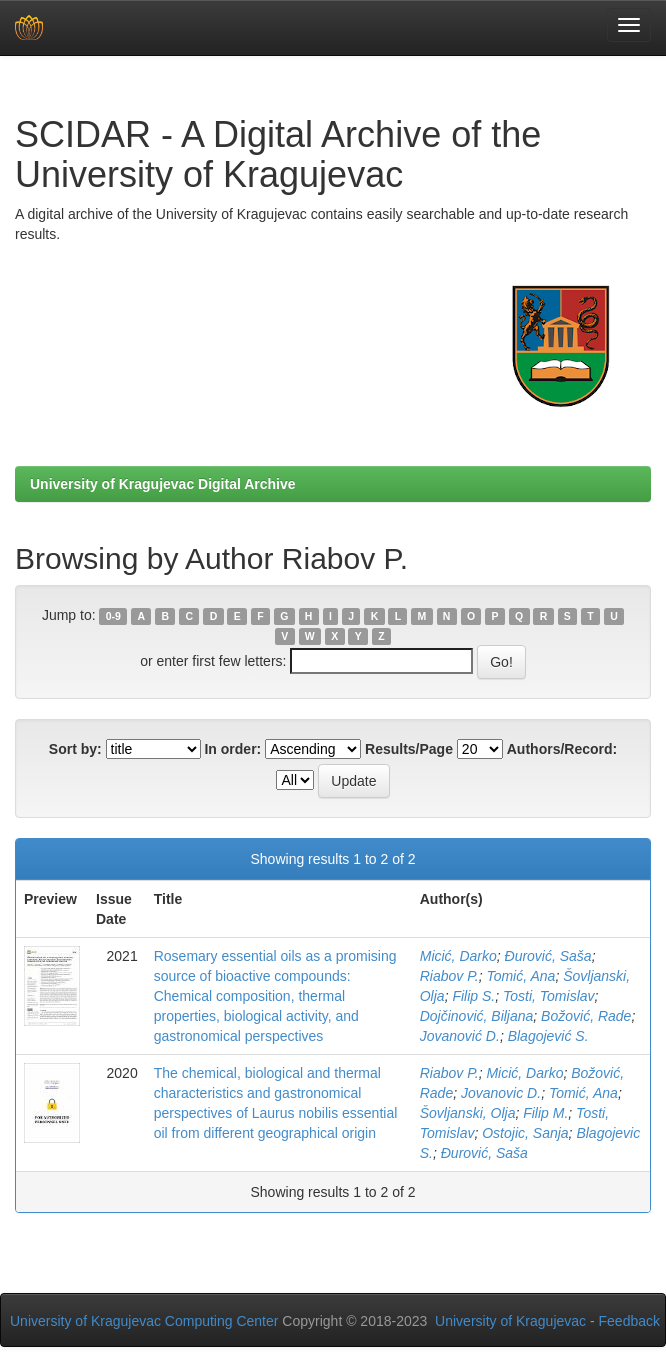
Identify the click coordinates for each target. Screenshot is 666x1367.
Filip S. (473, 996)
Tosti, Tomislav (549, 996)
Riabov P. (449, 976)
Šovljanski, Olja (468, 1113)
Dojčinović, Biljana (477, 1016)
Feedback (629, 1321)
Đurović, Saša (548, 956)
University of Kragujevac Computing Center (144, 1321)
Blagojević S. (548, 1036)
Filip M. (545, 1113)
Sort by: (75, 749)
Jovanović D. (460, 1036)
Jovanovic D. (501, 1093)
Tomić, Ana (520, 976)
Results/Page (409, 749)
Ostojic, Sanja (525, 1133)
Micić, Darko (458, 956)
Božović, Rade (586, 1016)
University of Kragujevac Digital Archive (163, 484)
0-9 (113, 616)
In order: (232, 749)
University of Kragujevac (510, 1321)
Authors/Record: (562, 749)
